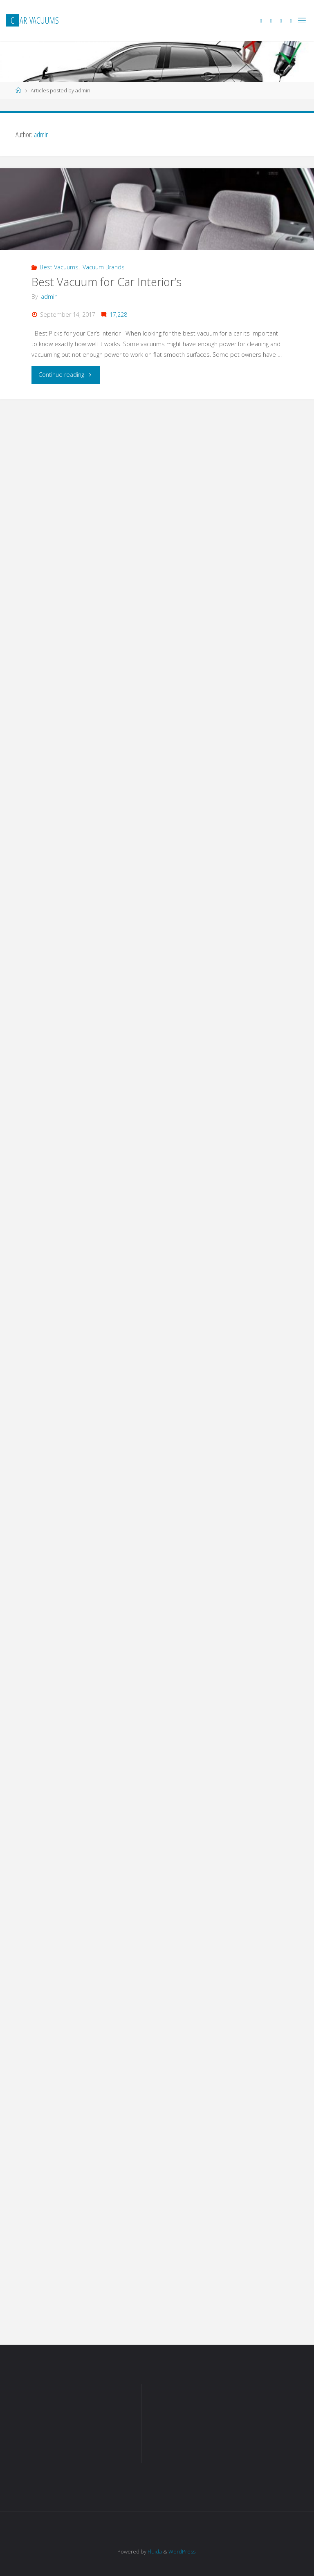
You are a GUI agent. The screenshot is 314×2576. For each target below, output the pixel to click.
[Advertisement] (78, 2428)
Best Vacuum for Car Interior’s (106, 281)
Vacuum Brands (104, 267)
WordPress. (182, 2551)
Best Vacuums (59, 267)
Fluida (154, 2551)
